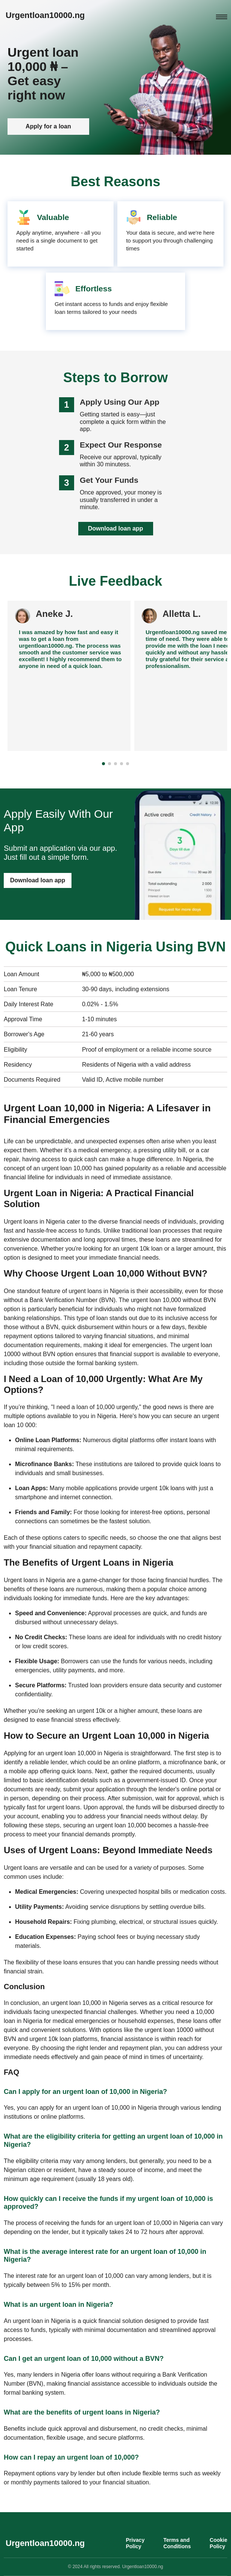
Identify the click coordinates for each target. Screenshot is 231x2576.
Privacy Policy (135, 2543)
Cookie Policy (218, 2543)
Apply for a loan (48, 129)
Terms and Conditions (177, 2543)
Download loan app (115, 529)
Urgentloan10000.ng (45, 15)
